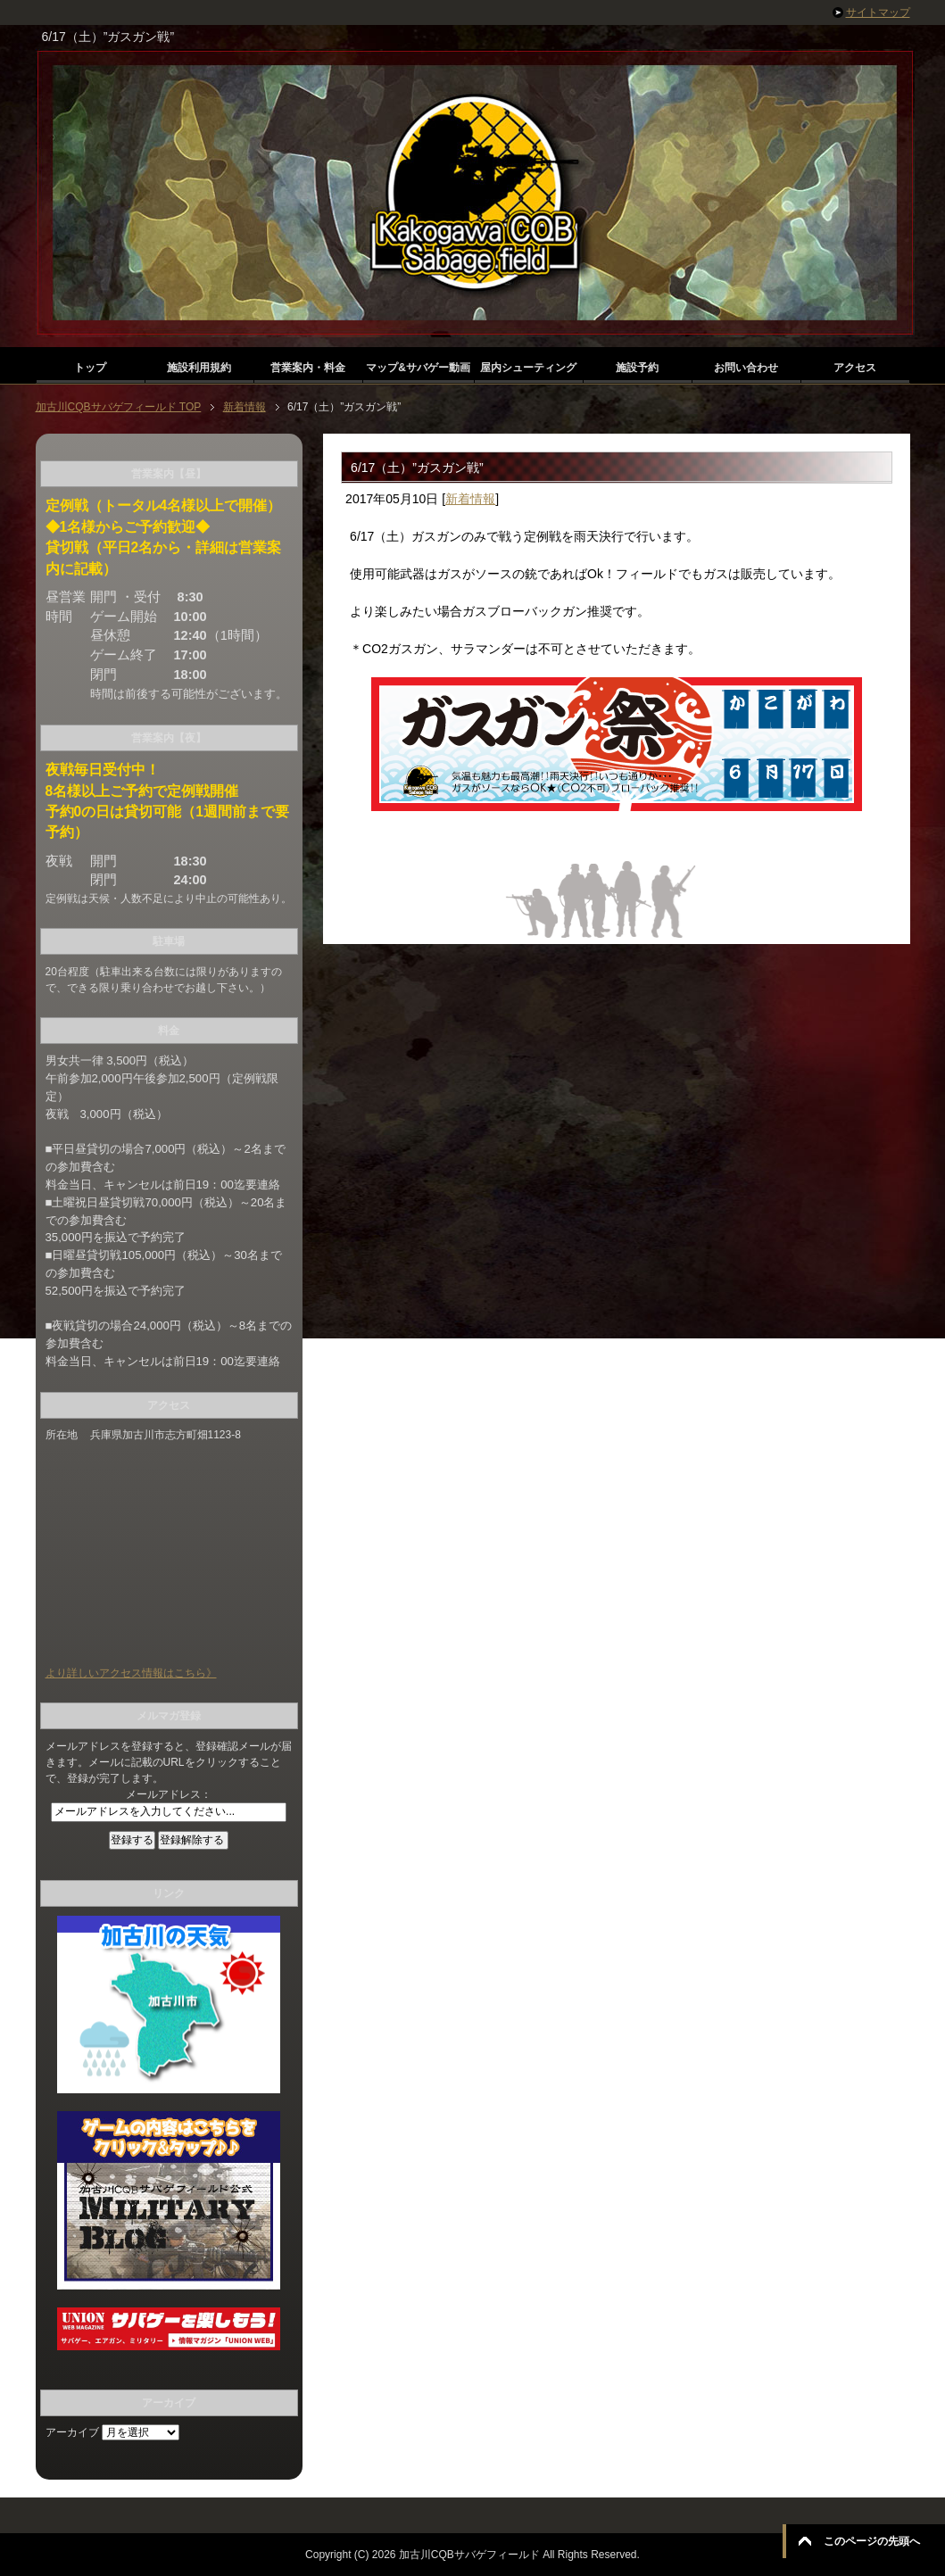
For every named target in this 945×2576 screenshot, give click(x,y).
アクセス (854, 367)
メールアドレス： (168, 1794)
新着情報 (470, 499)
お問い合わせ (746, 367)
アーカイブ (72, 2432)
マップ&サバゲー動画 (418, 367)
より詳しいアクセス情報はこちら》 (131, 1673)
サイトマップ (878, 12)
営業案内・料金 (307, 367)
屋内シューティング (528, 367)
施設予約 (637, 367)
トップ (90, 367)
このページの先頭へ (872, 2541)
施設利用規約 (199, 367)
